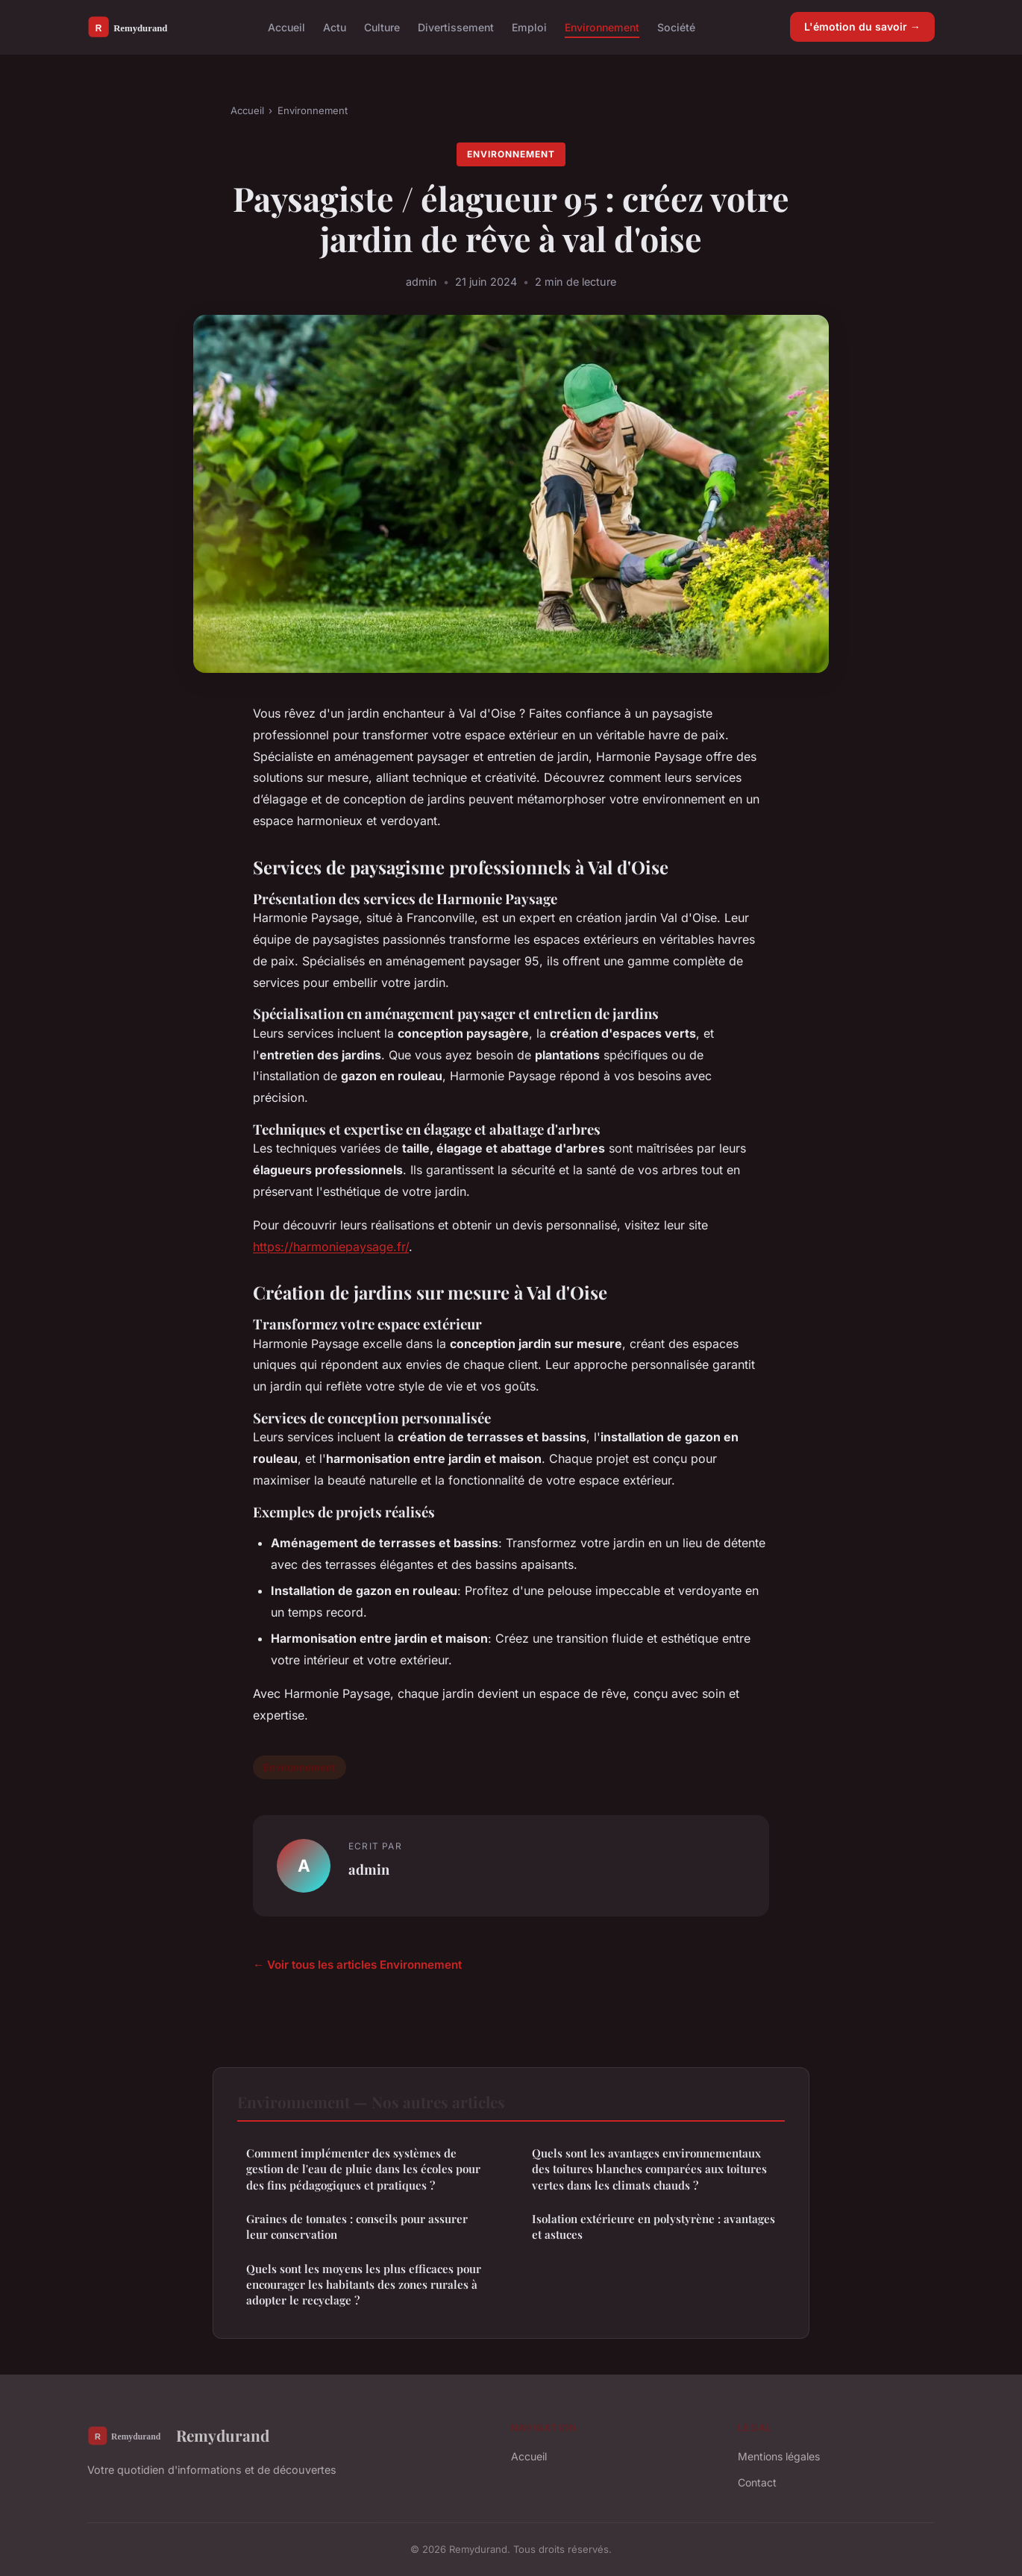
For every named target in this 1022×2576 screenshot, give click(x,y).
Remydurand (178, 2436)
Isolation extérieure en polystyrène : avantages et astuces (653, 2226)
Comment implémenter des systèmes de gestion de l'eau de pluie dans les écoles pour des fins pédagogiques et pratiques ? (363, 2169)
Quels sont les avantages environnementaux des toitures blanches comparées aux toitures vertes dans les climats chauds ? (649, 2169)
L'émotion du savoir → (862, 26)
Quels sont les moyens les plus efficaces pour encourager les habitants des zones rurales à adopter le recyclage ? (363, 2284)
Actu (334, 26)
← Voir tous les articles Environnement (357, 1965)
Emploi (529, 26)
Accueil (286, 26)
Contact (757, 2482)
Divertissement (456, 26)
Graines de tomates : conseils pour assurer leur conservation (357, 2226)
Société (676, 26)
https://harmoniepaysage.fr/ (331, 1246)
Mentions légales (779, 2456)
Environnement (602, 26)
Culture (382, 26)
